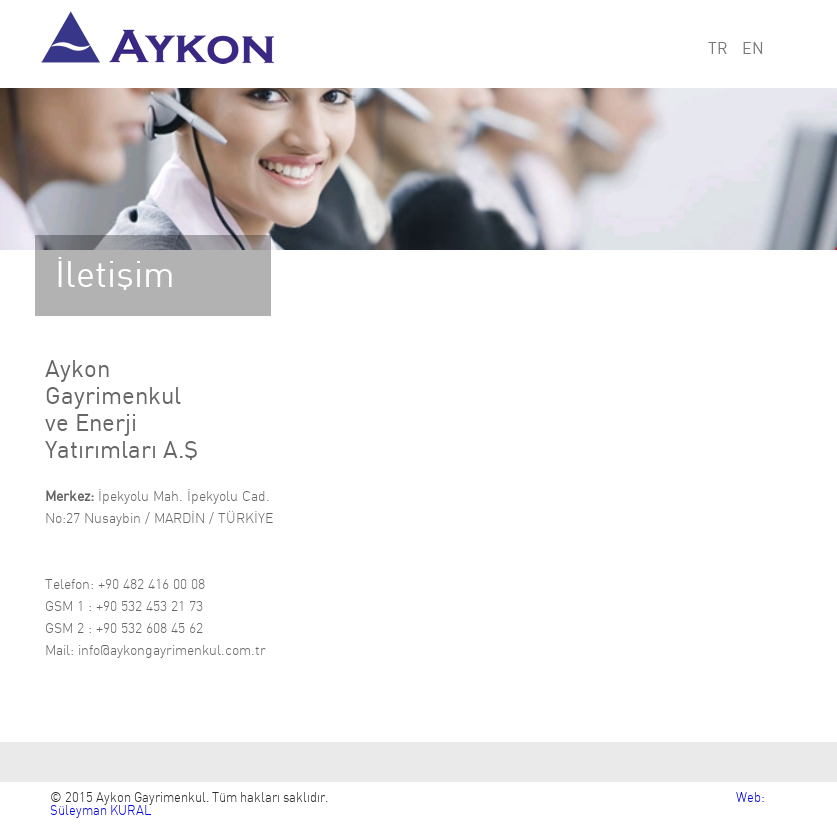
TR (718, 49)
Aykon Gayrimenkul (164, 44)
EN (753, 49)
